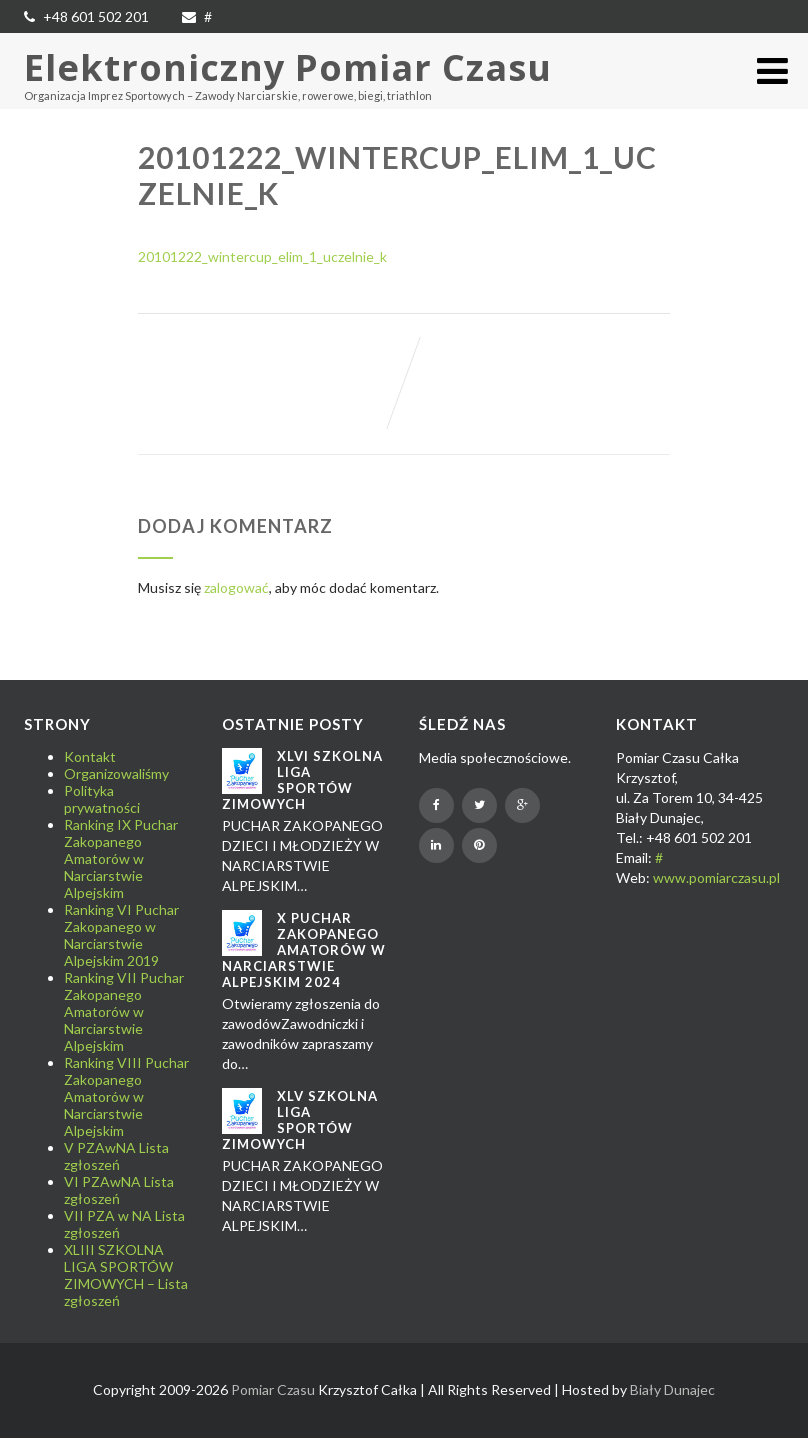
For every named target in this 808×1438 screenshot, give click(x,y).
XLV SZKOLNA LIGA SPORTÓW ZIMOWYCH (300, 1120)
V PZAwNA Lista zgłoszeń (116, 1156)
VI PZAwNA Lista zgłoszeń (119, 1190)
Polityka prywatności (102, 799)
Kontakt (90, 756)
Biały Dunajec (672, 1389)
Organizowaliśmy (116, 773)
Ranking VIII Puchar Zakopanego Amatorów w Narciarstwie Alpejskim (126, 1096)
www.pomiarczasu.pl (716, 877)
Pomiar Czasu (273, 1389)
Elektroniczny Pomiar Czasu (288, 67)
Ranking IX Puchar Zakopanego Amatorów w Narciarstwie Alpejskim (121, 858)
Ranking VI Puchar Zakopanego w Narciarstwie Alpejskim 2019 (121, 935)
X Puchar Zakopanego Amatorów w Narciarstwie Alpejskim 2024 (304, 950)
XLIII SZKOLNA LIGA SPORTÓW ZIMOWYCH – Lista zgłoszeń (126, 1275)
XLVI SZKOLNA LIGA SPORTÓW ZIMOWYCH (302, 780)
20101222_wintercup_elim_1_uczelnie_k (262, 256)
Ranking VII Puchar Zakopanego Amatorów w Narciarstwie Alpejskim (124, 1011)
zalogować (236, 587)
